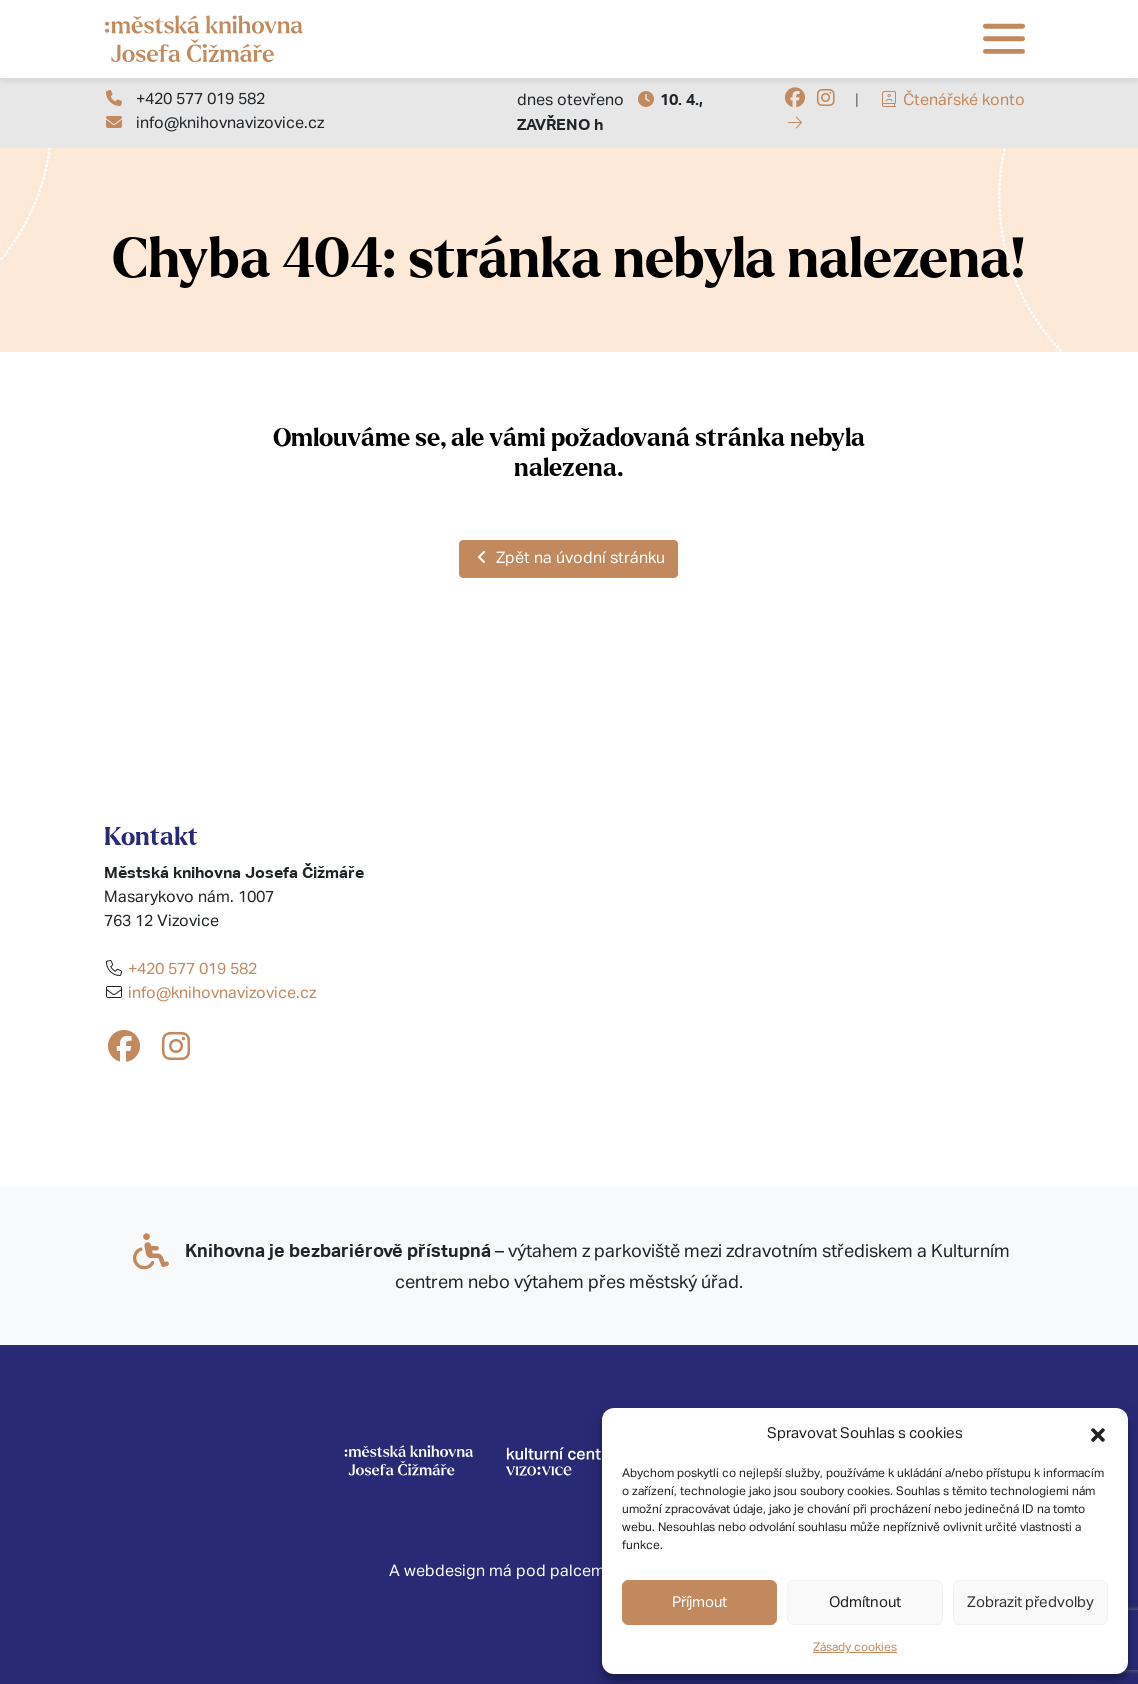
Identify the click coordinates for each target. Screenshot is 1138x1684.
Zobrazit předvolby (1030, 1602)
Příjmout (699, 1602)
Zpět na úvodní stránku (568, 558)
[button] (1098, 1434)
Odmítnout (865, 1602)
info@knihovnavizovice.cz (230, 124)
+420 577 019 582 (200, 100)
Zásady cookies (855, 1648)
